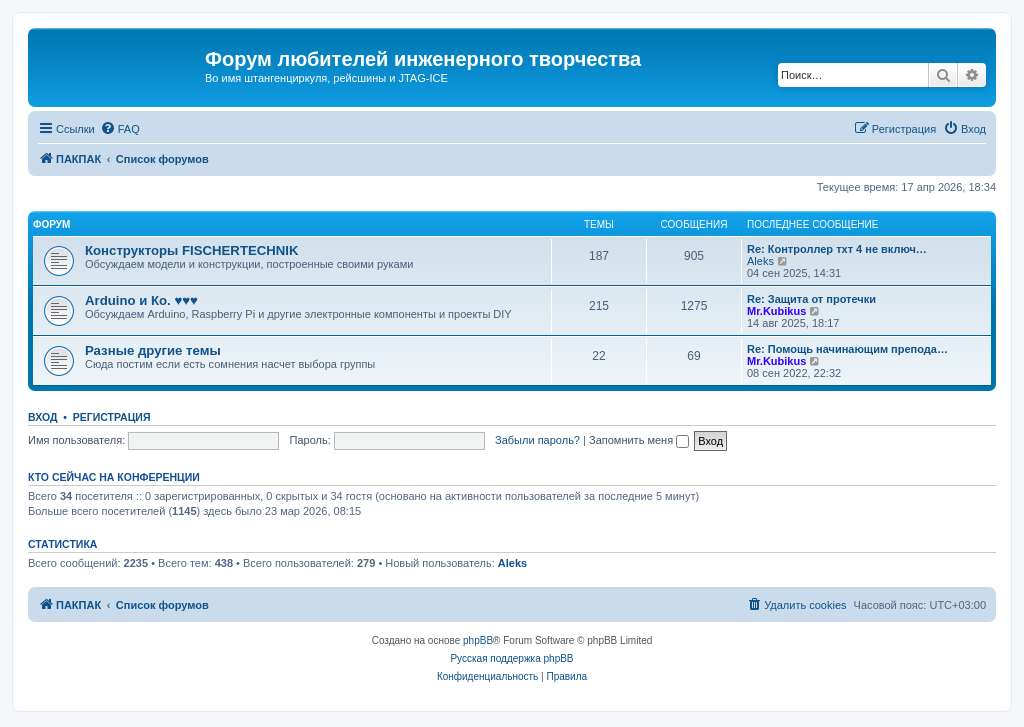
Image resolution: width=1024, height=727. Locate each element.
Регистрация (112, 417)
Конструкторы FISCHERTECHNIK (192, 250)
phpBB (478, 640)
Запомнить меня (639, 440)
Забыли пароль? (537, 440)
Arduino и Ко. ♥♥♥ (141, 300)
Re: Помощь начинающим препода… (847, 349)
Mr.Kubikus (776, 311)
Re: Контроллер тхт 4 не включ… (837, 249)
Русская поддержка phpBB (511, 658)
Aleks (760, 261)
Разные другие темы (153, 350)
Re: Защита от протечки (811, 299)
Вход (42, 417)
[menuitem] (120, 129)
